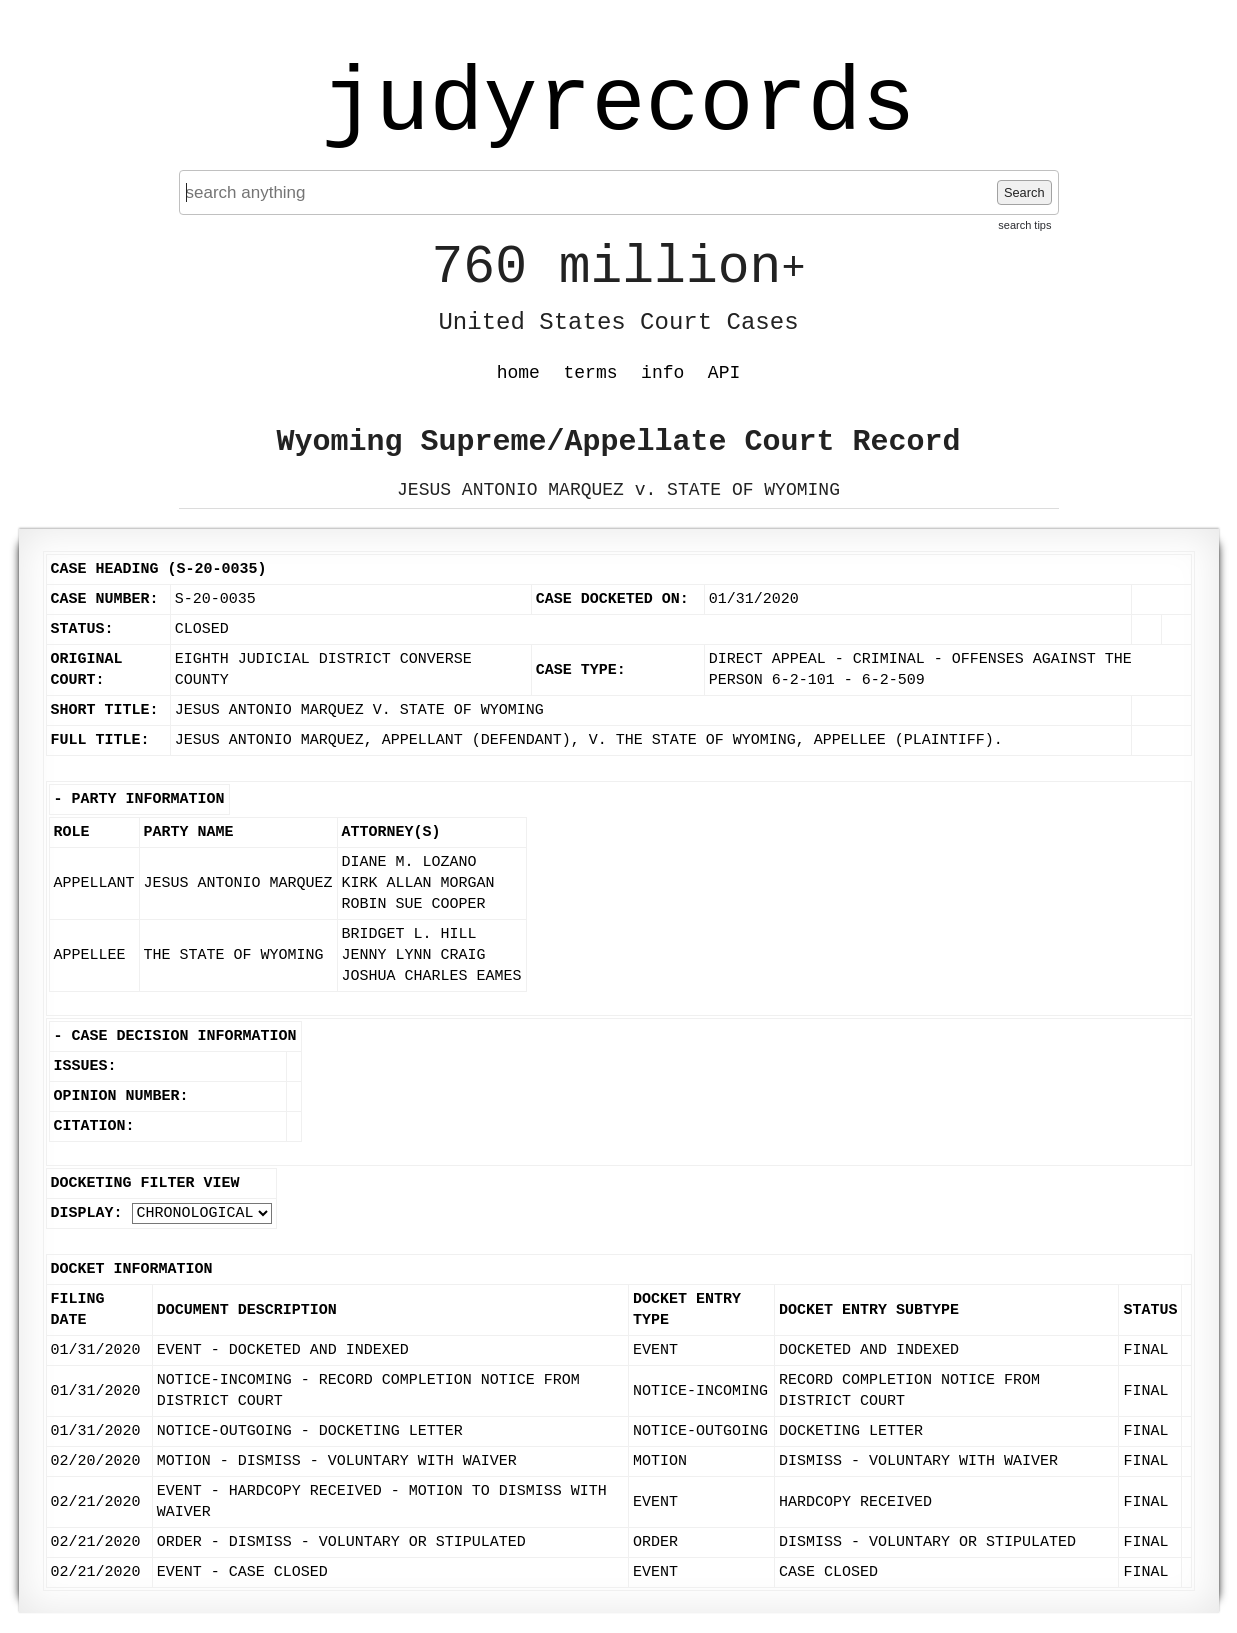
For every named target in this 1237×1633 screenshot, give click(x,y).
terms (591, 373)
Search (1024, 192)
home (518, 373)
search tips (1024, 225)
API (724, 373)
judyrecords (618, 105)
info (662, 373)
